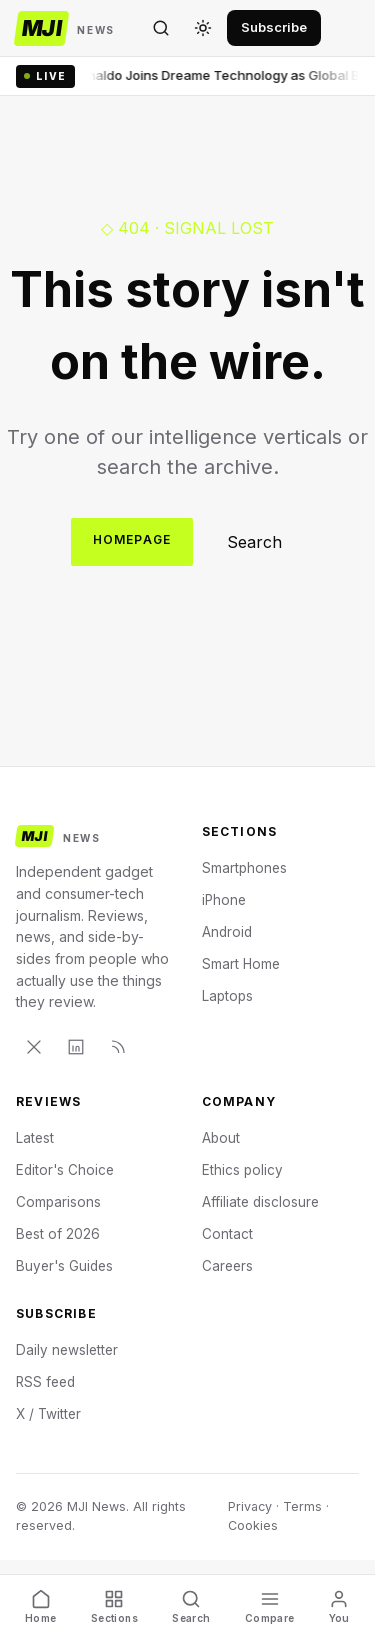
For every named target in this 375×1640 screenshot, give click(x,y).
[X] (34, 1047)
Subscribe (274, 27)
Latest (35, 1138)
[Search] (161, 28)
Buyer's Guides (64, 1266)
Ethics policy (242, 1170)
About (221, 1138)
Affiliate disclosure (260, 1202)
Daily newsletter (67, 1350)
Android (227, 932)
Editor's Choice (65, 1170)
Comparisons (58, 1202)
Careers (227, 1266)
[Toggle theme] (203, 28)
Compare (270, 1606)
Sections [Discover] (114, 1606)
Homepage (132, 539)
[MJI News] (65, 28)
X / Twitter (48, 1414)
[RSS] (118, 1047)
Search (254, 542)
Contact (227, 1234)
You (339, 1606)
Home (41, 1606)
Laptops (227, 996)
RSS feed (45, 1382)
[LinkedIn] (76, 1047)
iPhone (224, 900)
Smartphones (244, 868)
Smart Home (241, 964)
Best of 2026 (58, 1234)
